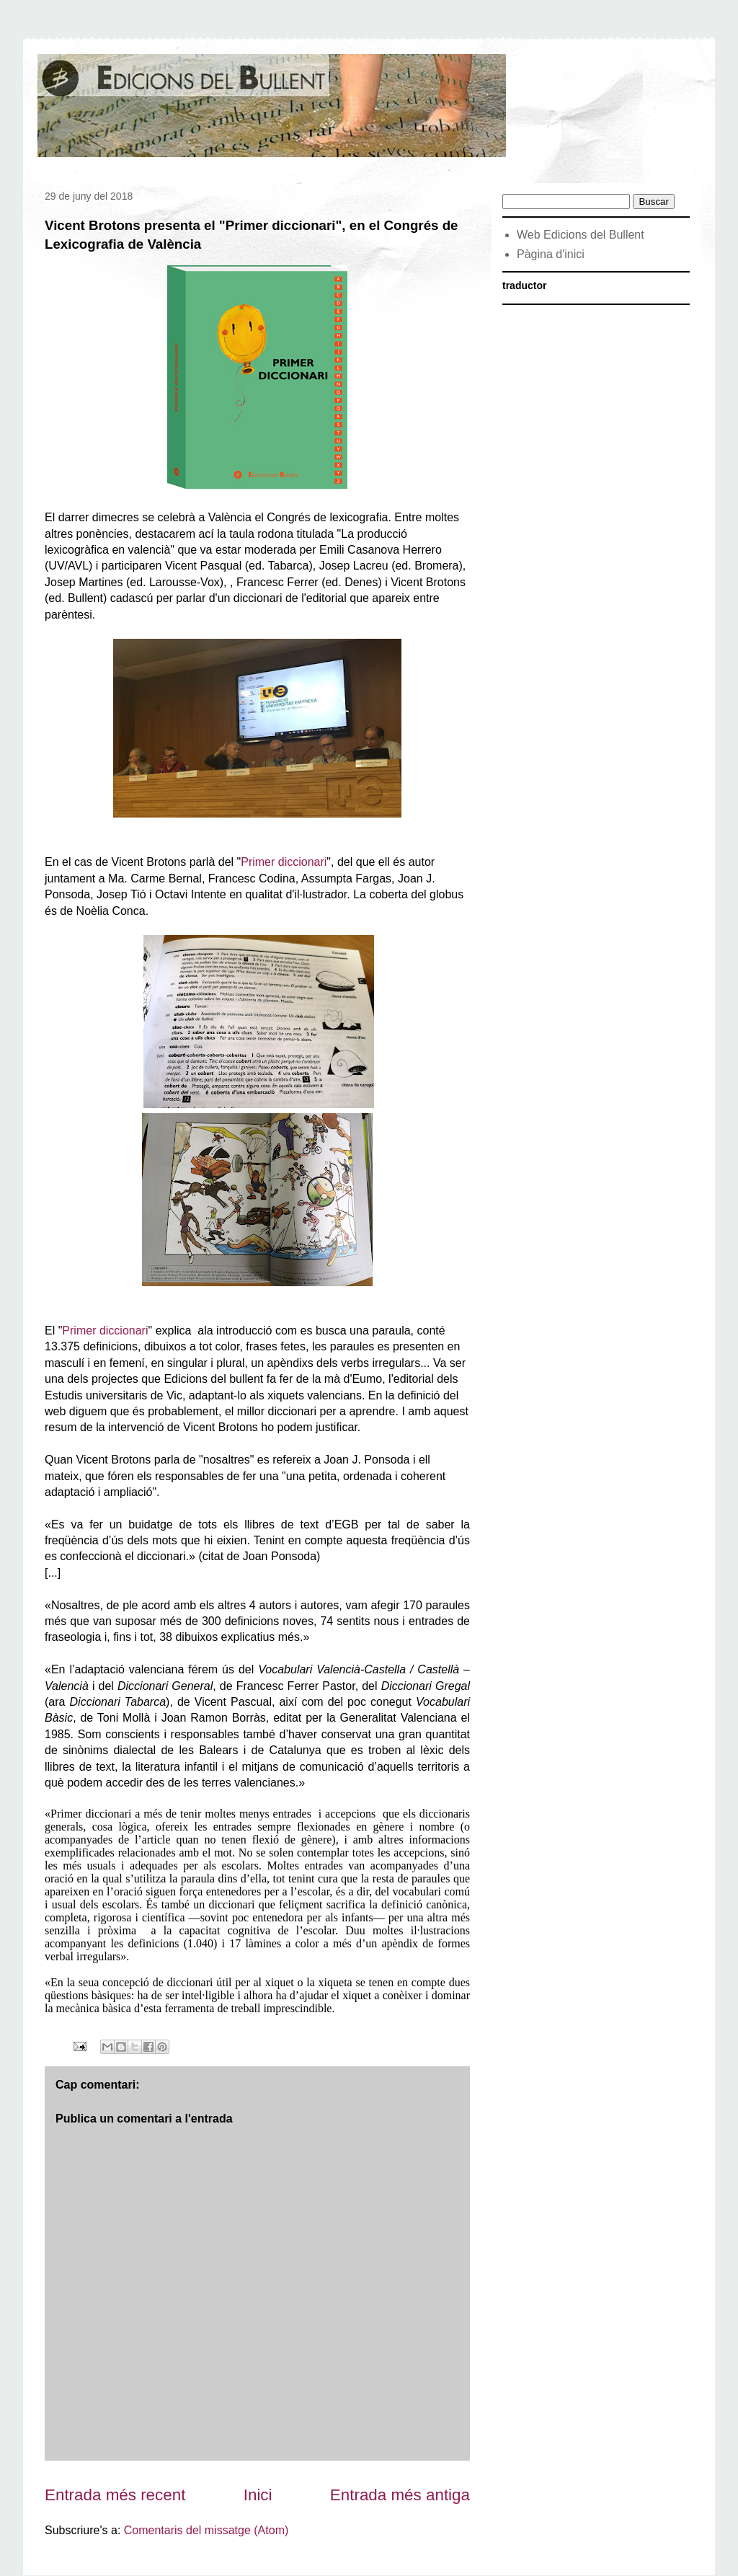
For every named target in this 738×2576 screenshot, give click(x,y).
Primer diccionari (283, 862)
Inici (258, 2495)
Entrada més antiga (400, 2495)
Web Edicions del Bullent (580, 235)
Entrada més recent (115, 2495)
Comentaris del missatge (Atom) (206, 2530)
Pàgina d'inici (550, 254)
